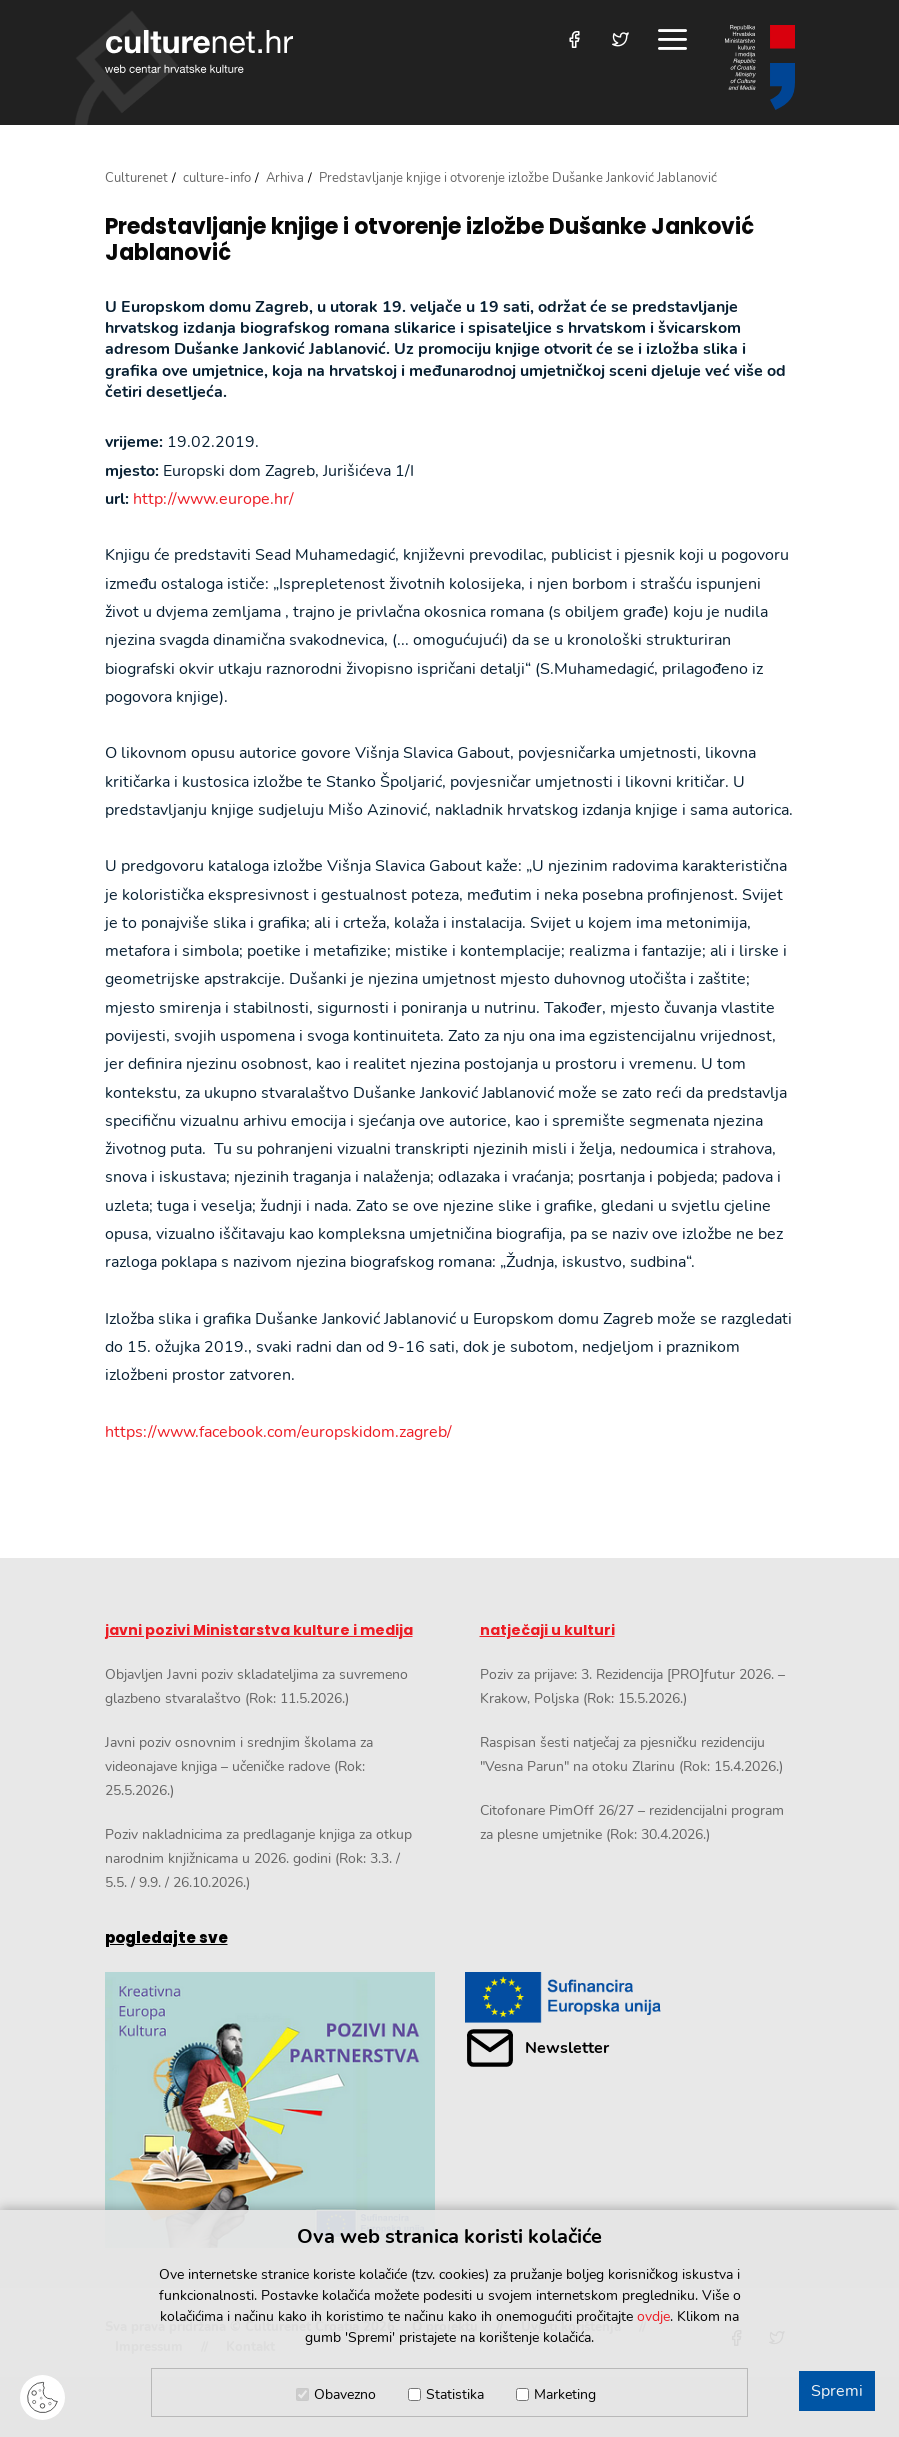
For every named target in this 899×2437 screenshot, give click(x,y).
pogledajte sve (166, 1937)
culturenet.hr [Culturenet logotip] (199, 51)
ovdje (653, 2316)
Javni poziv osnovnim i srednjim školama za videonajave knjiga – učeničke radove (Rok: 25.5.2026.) (239, 1766)
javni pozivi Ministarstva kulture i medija (259, 1630)
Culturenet (136, 178)
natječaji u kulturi (547, 1630)
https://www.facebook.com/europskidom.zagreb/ (278, 1432)
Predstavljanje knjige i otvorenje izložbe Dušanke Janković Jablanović (429, 240)
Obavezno (345, 2394)
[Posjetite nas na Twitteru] (620, 39)
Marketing (565, 2394)
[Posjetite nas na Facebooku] (574, 39)
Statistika (455, 2394)
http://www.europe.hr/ (213, 499)
